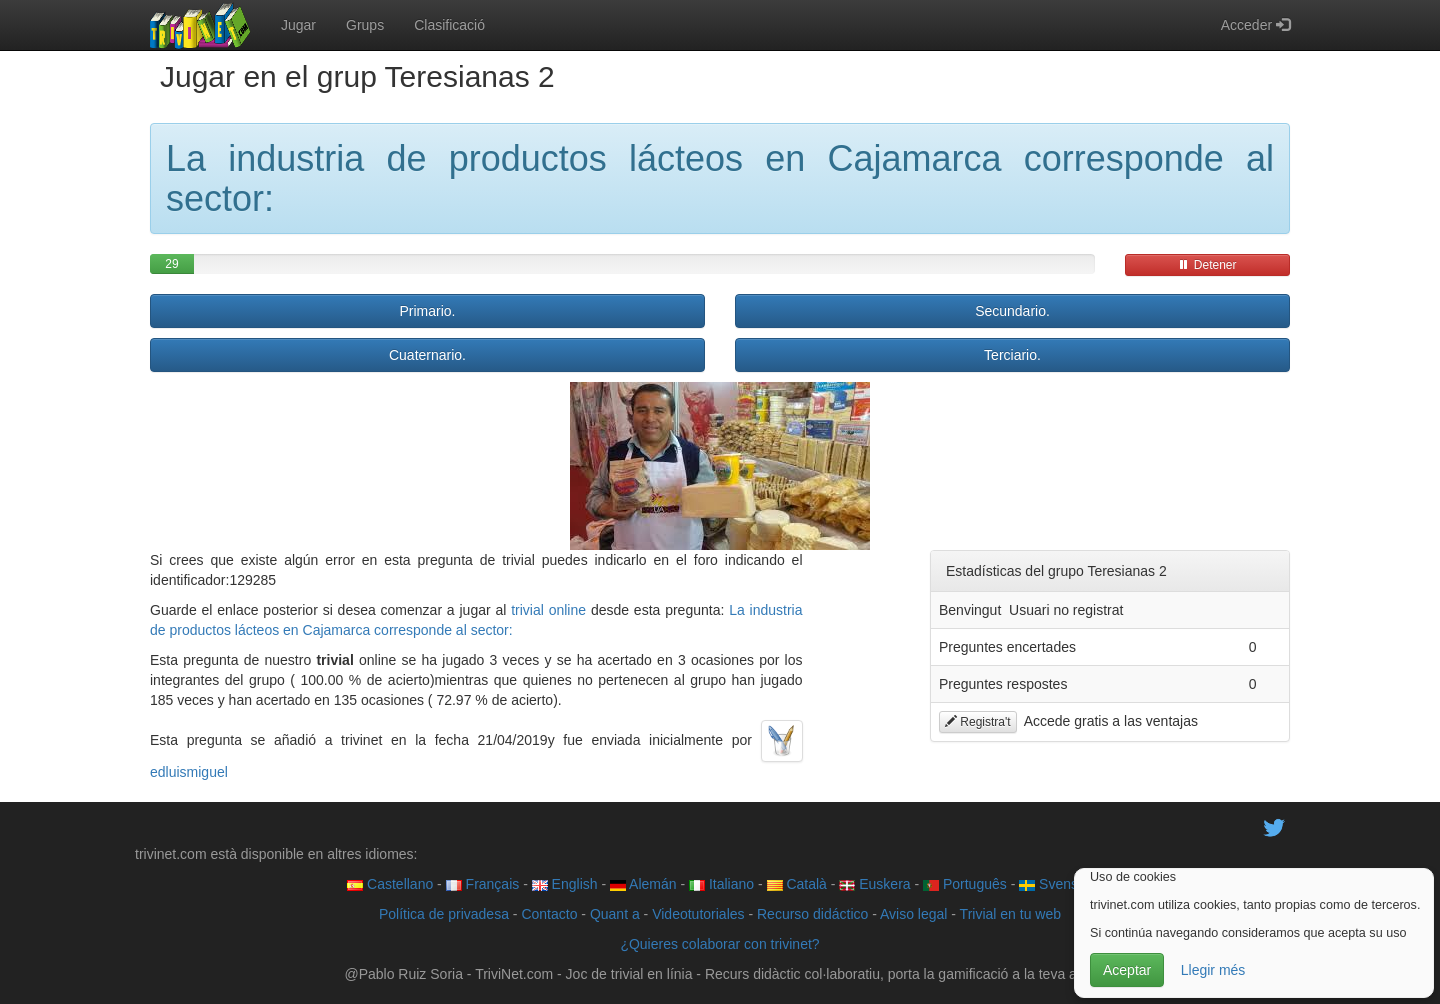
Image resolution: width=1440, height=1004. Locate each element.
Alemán (643, 884)
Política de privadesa (444, 914)
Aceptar (1127, 970)
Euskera (874, 884)
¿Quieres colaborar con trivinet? (719, 944)
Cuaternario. (427, 355)
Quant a (615, 914)
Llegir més (1213, 970)
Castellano (390, 884)
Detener (1207, 265)
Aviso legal (913, 914)
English (565, 884)
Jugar (298, 25)
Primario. (427, 311)
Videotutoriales (698, 914)
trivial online (548, 610)
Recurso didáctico (812, 914)
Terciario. (1012, 355)
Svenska (1056, 884)
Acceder (1255, 25)
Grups (365, 25)
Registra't (978, 722)
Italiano (721, 884)
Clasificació (449, 25)
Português (965, 884)
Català (797, 884)
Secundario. (1012, 311)
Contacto (549, 914)
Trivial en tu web (1010, 914)
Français (483, 884)
